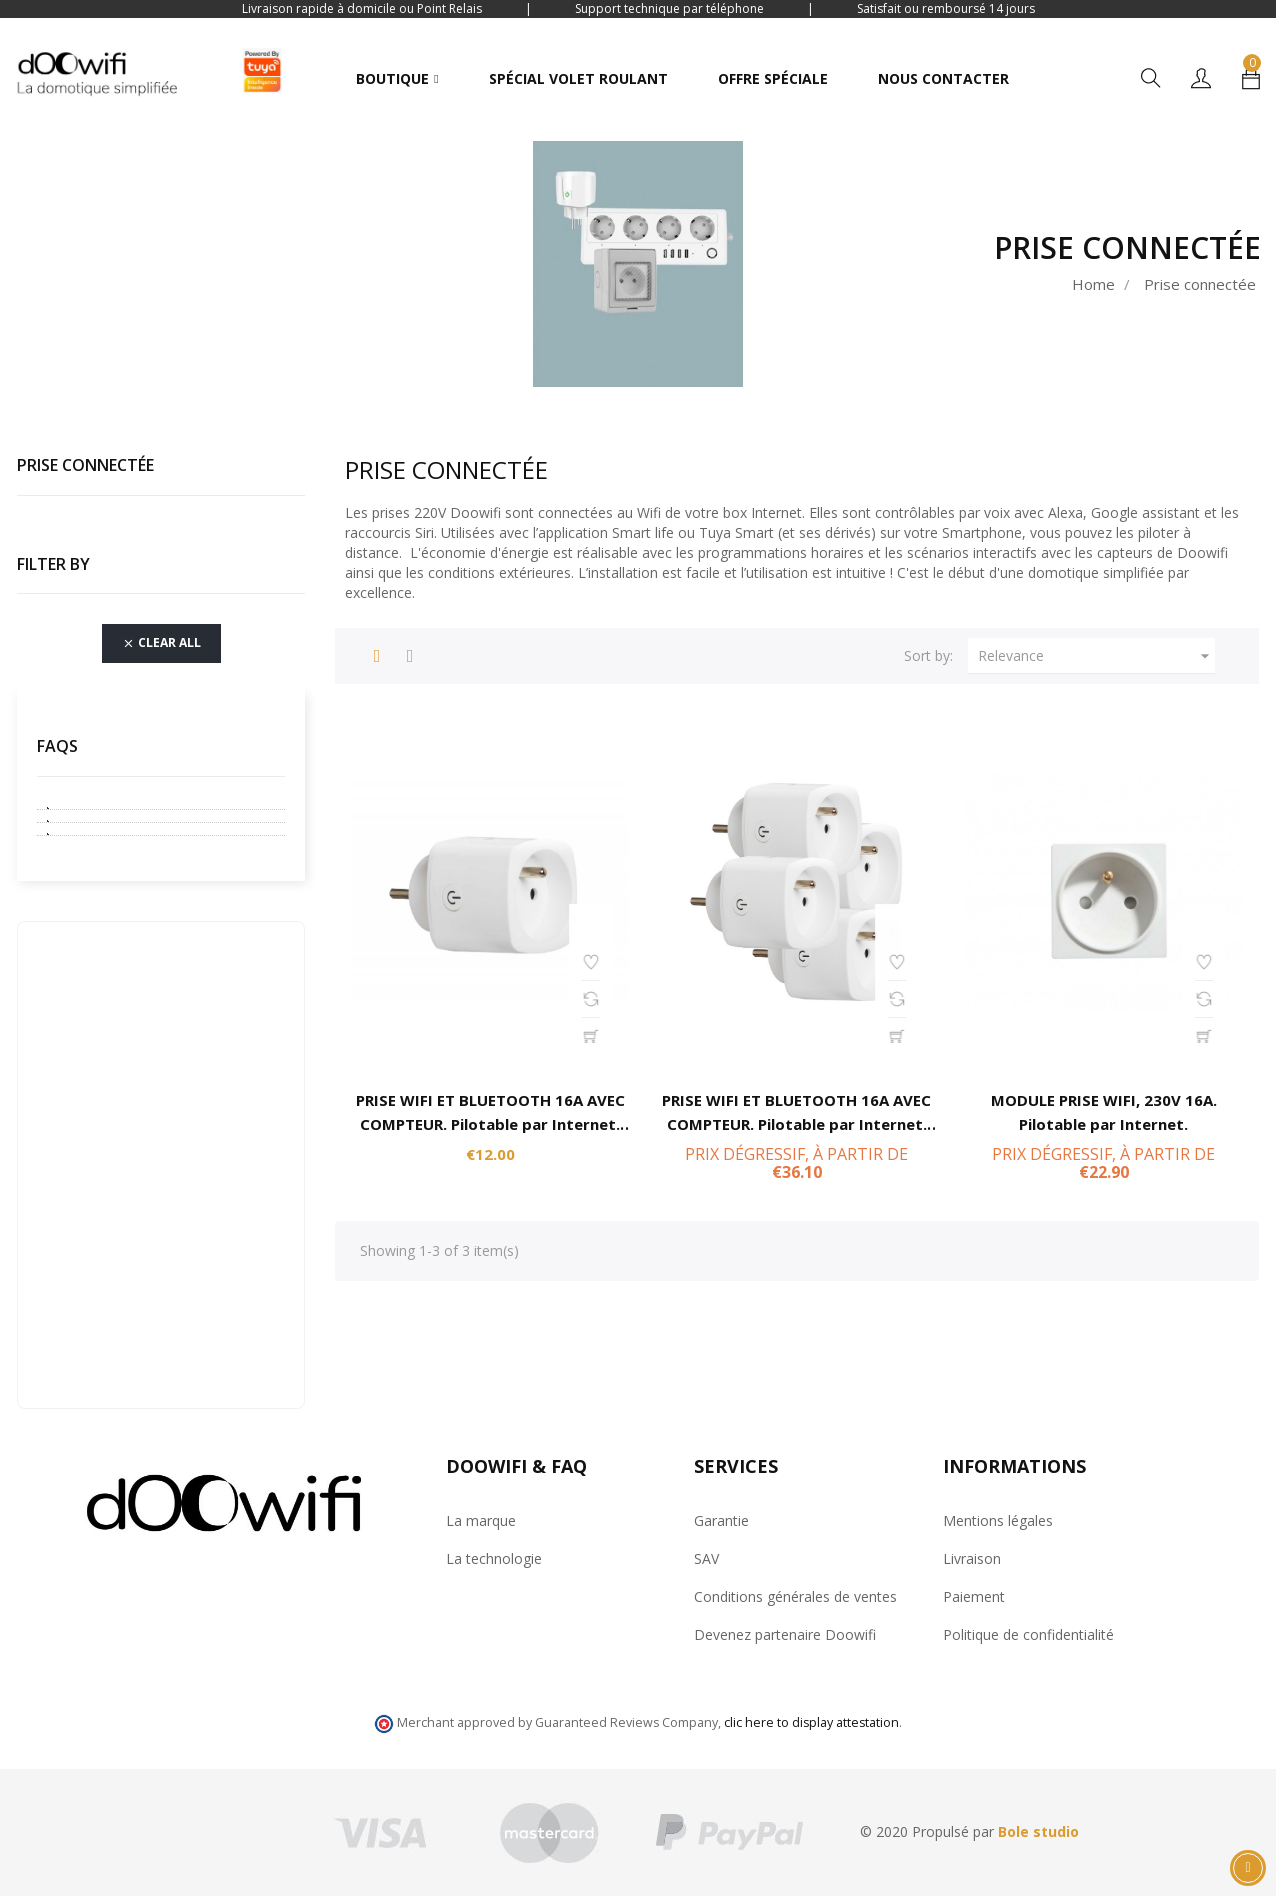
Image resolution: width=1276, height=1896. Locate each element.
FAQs (57, 746)
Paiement (974, 1596)
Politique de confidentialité (1028, 1634)
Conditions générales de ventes (795, 1596)
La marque (481, 1520)
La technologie (494, 1558)
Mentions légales (998, 1520)
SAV (706, 1558)
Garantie (721, 1520)
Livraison (972, 1558)
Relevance (1096, 656)
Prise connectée (85, 465)
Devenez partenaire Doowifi (785, 1634)
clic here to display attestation (811, 1722)
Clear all (161, 644)
